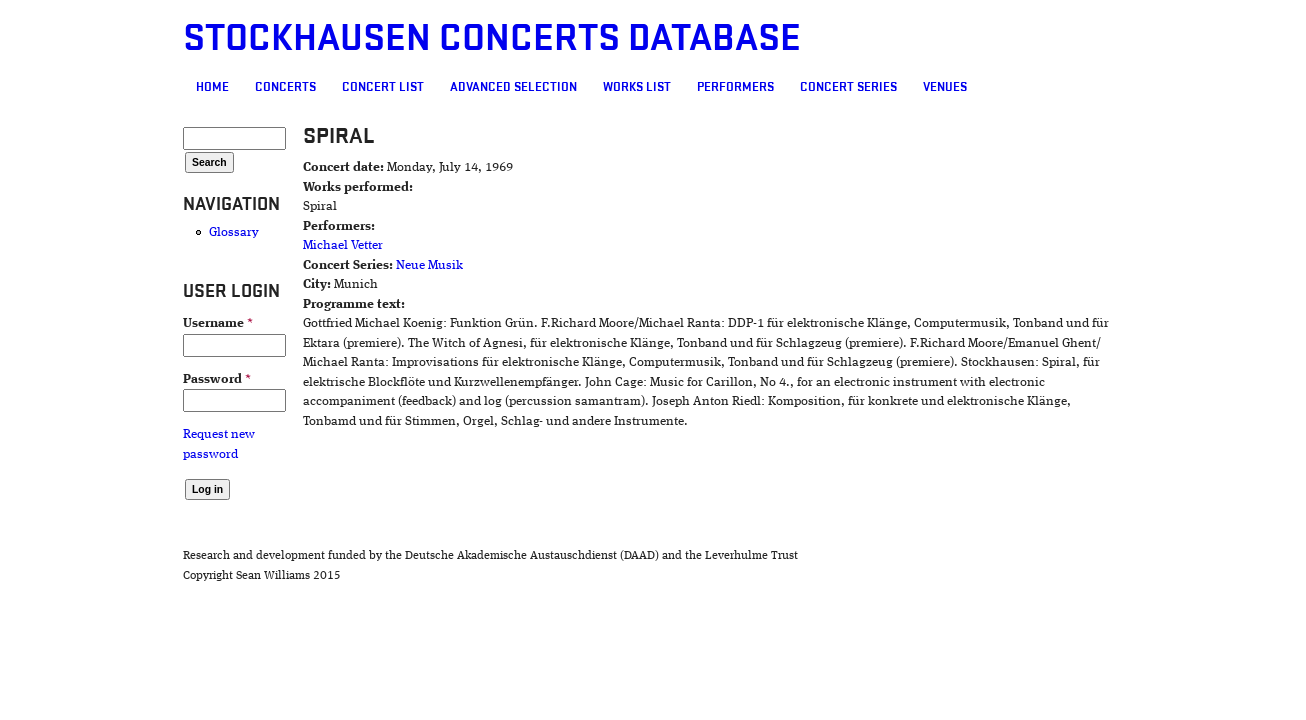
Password (102, 379)
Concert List (268, 87)
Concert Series (733, 87)
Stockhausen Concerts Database (377, 38)
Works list (522, 87)
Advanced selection (398, 87)
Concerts (170, 87)
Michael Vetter (258, 245)
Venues (830, 87)
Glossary (119, 232)
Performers (620, 87)
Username (103, 323)
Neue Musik (344, 265)
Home (97, 87)
